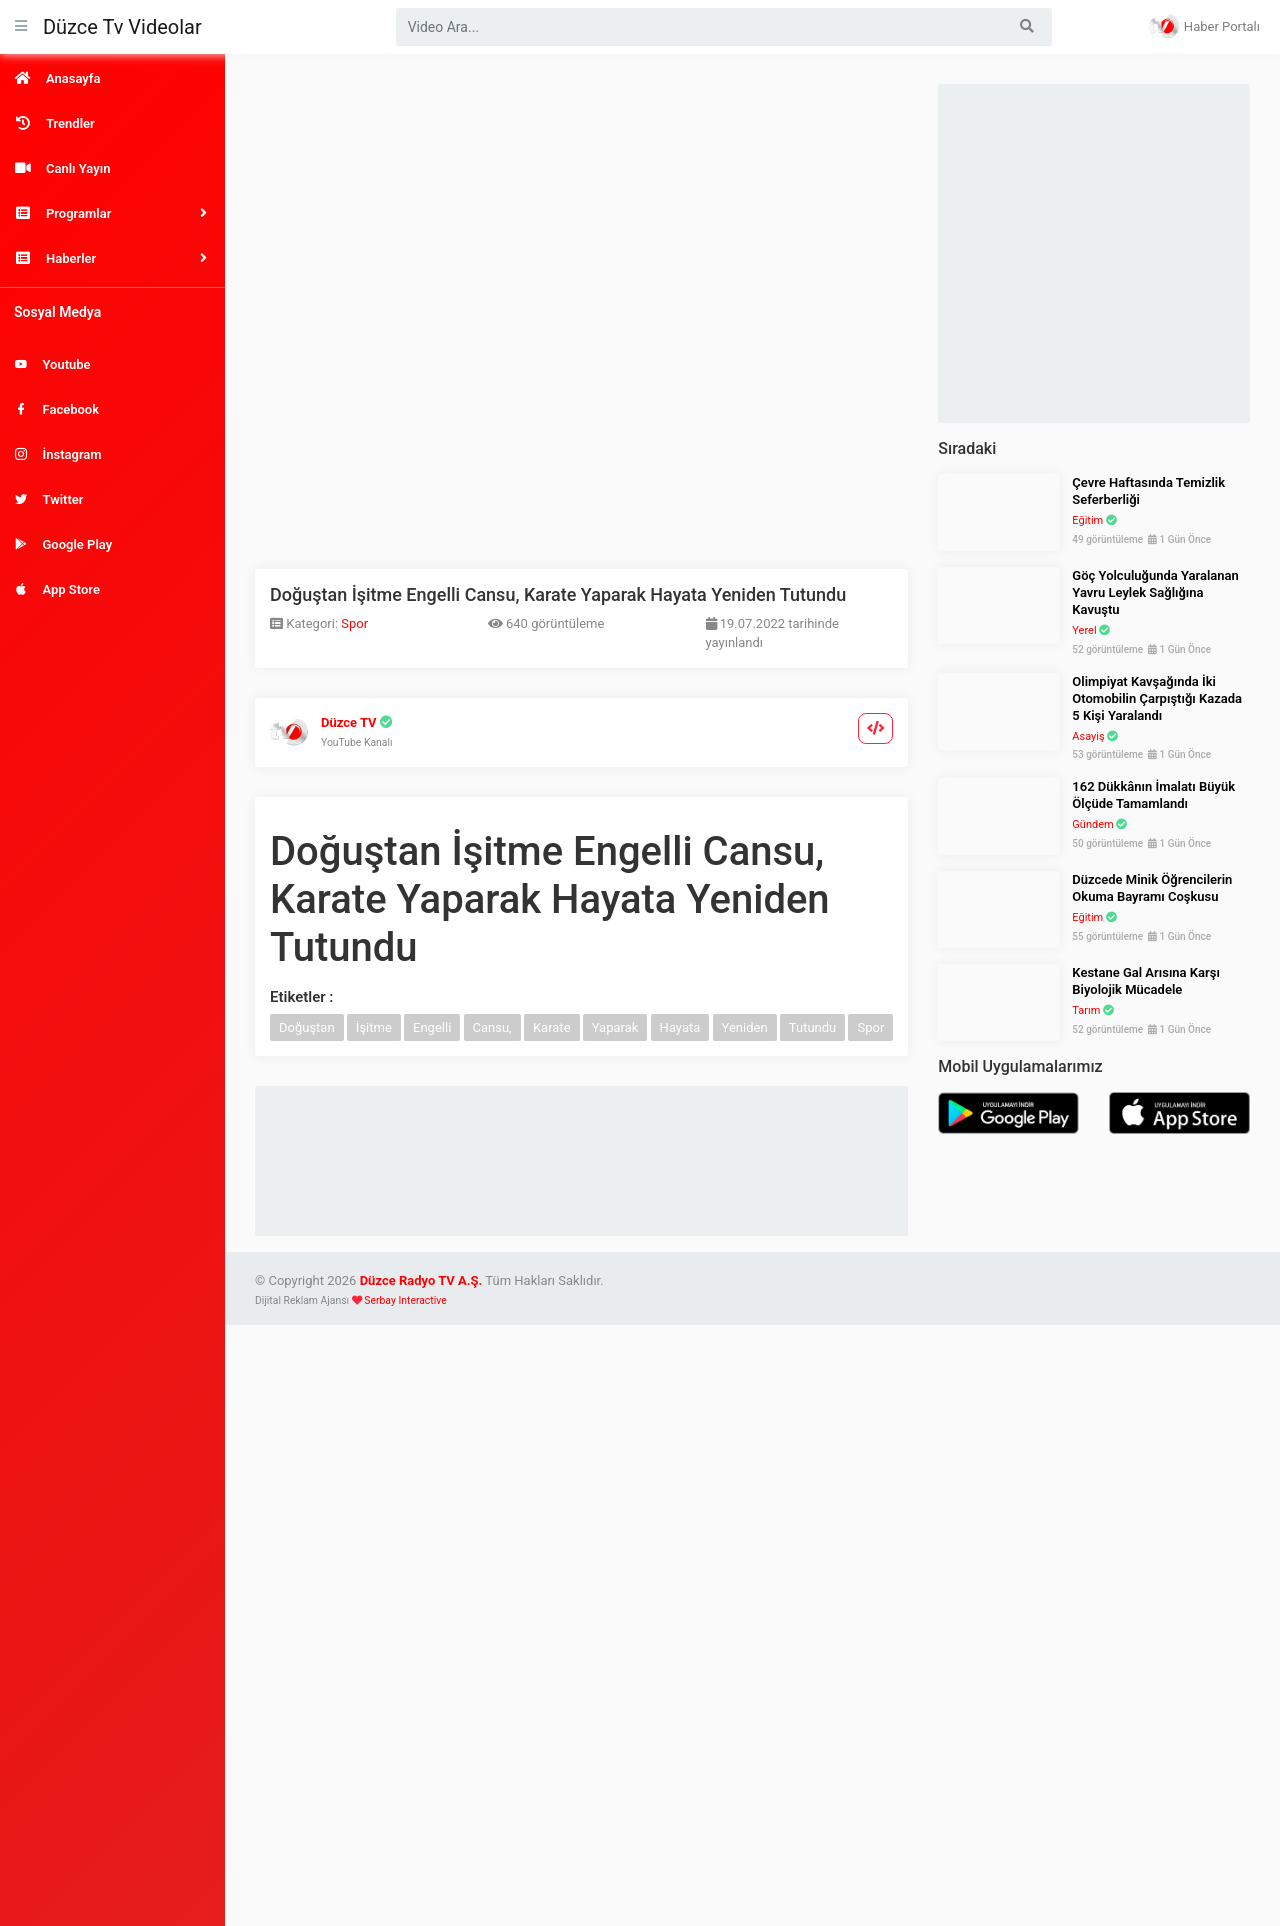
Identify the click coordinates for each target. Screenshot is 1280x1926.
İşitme (374, 1027)
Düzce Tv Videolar (122, 27)
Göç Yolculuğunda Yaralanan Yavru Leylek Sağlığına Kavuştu (1155, 592)
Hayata (680, 1027)
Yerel (1084, 630)
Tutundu (812, 1027)
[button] (112, 213)
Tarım (1086, 1010)
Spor (354, 623)
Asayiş (1088, 736)
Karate (552, 1027)
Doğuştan (307, 1027)
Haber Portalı (1204, 26)
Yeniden (745, 1027)
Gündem (1092, 824)
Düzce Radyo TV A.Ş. (421, 1280)
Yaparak (615, 1027)
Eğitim (1087, 520)
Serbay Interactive (405, 1300)
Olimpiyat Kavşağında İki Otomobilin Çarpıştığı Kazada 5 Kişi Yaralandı (1157, 698)
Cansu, (492, 1027)
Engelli (432, 1027)
